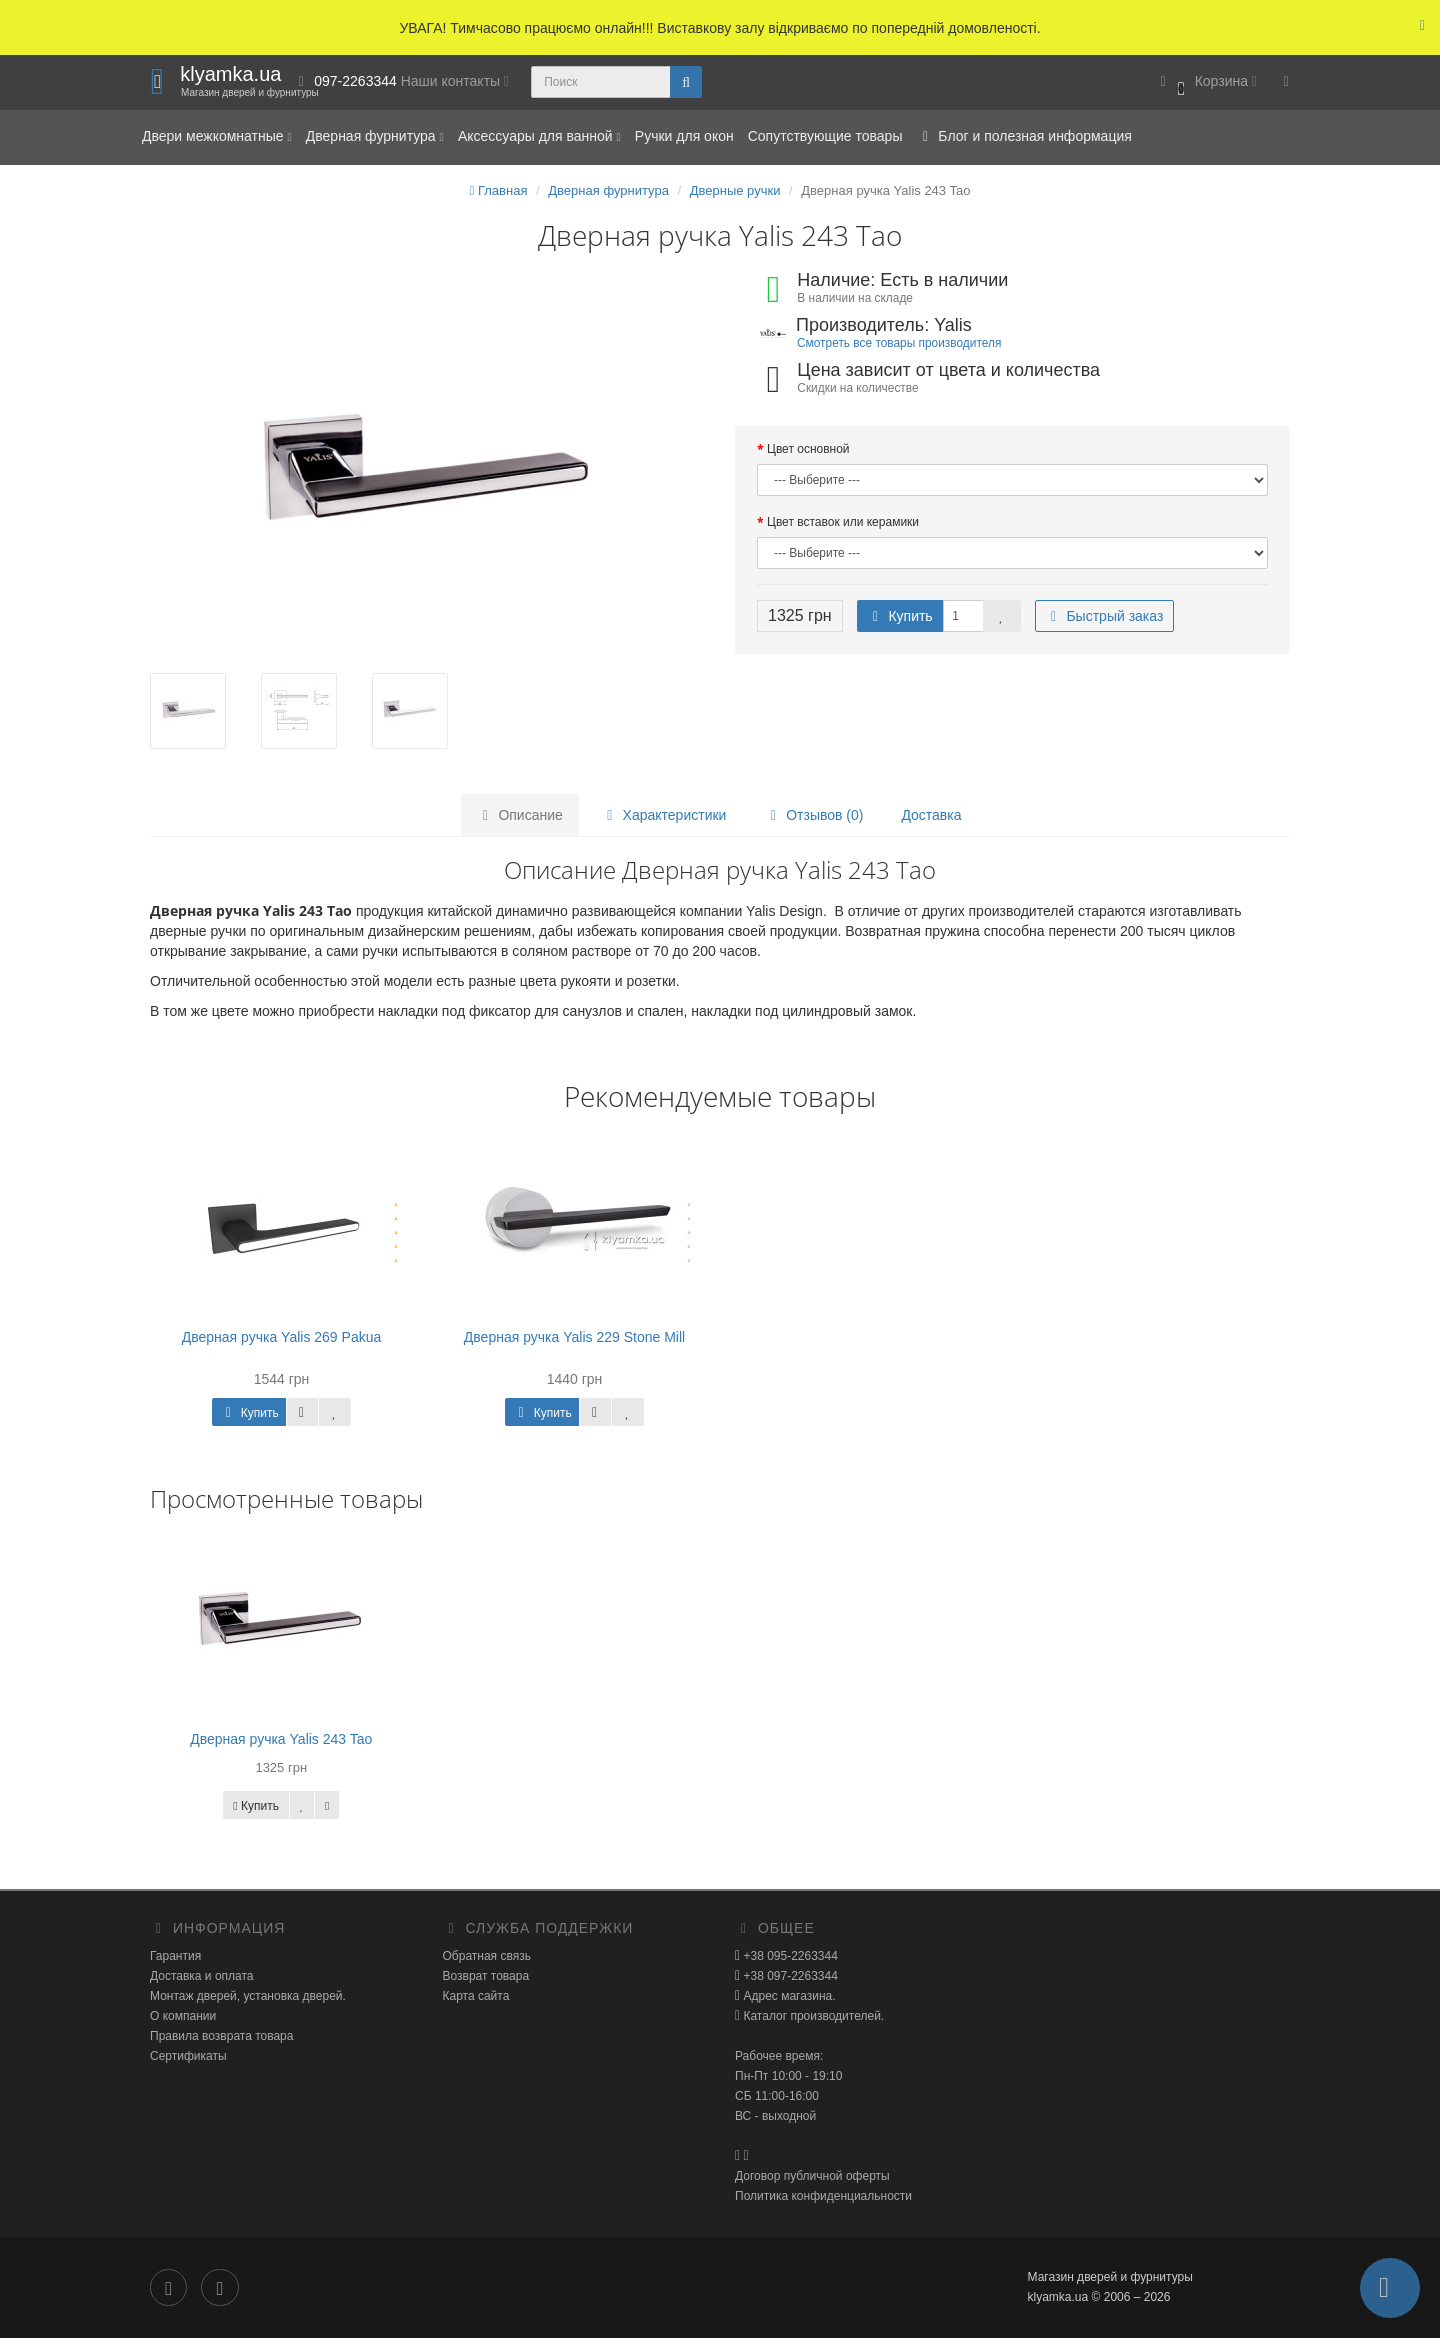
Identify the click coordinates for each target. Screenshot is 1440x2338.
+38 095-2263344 (789, 1956)
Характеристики (664, 815)
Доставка (931, 815)
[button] (1205, 82)
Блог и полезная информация (1023, 136)
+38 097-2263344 (789, 1976)
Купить (900, 616)
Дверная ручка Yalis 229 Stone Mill (574, 1337)
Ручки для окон (684, 136)
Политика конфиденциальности (823, 2196)
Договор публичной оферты (812, 2176)
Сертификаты (188, 2056)
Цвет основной (808, 449)
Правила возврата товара (221, 2036)
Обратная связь (487, 1956)
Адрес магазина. (787, 1996)
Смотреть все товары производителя (899, 343)
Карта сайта (476, 1996)
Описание (520, 815)
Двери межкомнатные (217, 136)
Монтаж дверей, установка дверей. (248, 1996)
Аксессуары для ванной (539, 136)
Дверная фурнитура (375, 136)
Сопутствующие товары (825, 136)
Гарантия (175, 1956)
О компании (183, 2016)
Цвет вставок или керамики (843, 522)
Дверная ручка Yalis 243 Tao (281, 1739)
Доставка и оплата (202, 1976)
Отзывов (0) (813, 815)
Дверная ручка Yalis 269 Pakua (282, 1337)
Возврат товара (486, 1976)
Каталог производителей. (812, 2016)
